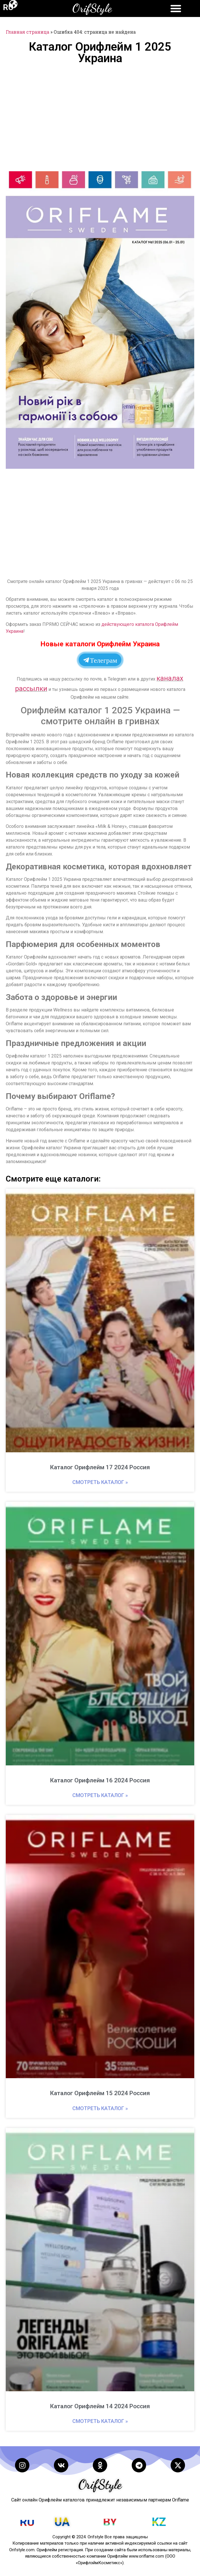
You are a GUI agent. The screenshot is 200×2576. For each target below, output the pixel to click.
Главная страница (27, 32)
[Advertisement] (100, 117)
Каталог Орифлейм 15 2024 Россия (100, 2093)
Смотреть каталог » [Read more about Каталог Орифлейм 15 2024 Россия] (100, 2108)
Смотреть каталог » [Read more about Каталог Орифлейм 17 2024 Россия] (100, 1482)
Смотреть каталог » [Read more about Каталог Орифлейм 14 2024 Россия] (100, 2421)
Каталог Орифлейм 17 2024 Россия (100, 1467)
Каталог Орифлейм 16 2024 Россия (100, 1780)
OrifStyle (92, 8)
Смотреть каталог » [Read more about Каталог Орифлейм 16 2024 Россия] (100, 1795)
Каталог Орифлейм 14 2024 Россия (100, 2406)
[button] (186, 179)
